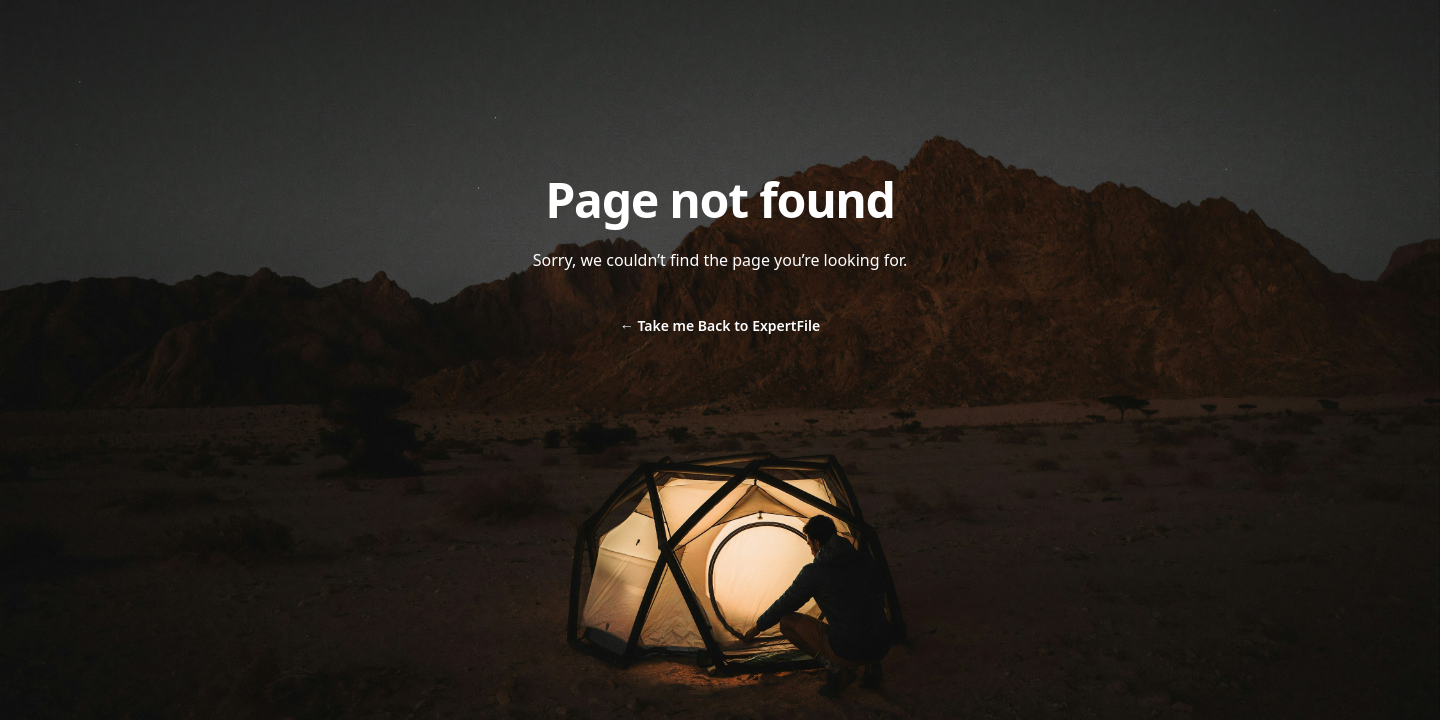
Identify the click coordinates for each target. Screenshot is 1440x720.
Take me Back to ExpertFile (720, 325)
